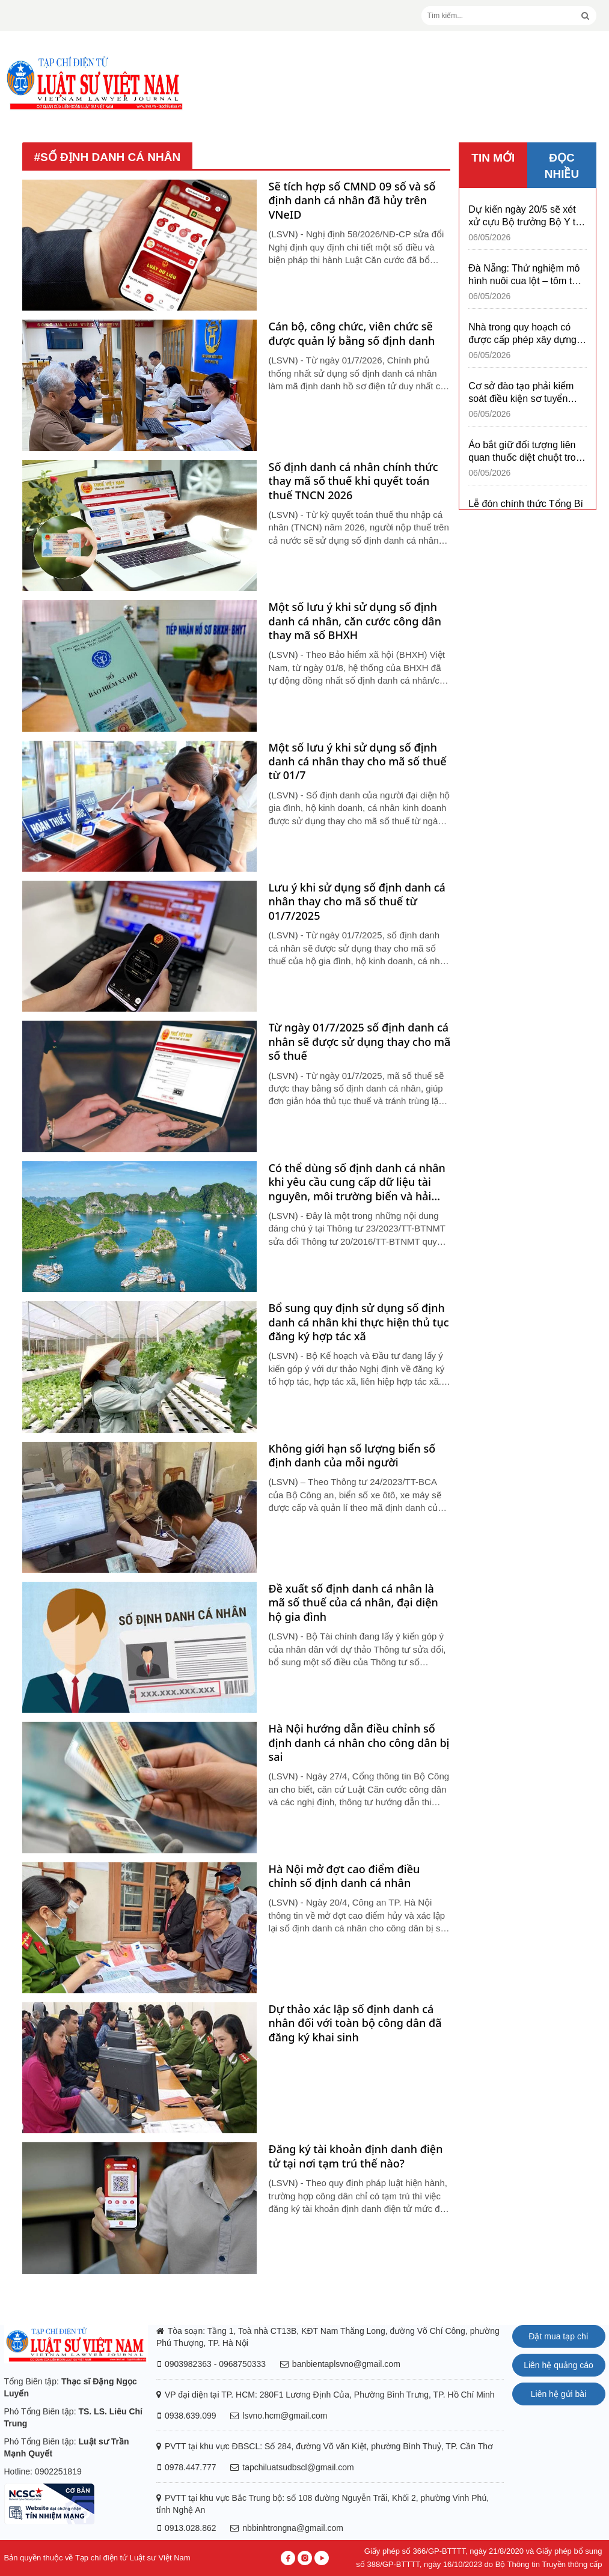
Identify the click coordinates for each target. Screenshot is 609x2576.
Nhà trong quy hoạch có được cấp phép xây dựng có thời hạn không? (522, 334)
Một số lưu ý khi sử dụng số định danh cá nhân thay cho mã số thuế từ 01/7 (358, 762)
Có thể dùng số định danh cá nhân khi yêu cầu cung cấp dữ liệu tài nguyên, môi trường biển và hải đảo (357, 1182)
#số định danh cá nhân (107, 157)
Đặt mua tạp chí (558, 2336)
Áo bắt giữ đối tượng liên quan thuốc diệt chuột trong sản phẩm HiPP (527, 452)
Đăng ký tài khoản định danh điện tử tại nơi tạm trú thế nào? (356, 2156)
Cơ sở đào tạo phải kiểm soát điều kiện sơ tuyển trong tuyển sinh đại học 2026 (521, 393)
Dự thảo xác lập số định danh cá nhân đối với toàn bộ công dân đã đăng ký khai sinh (355, 2023)
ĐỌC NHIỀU (562, 165)
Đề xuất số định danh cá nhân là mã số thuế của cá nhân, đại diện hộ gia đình (353, 1603)
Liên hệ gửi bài (559, 2394)
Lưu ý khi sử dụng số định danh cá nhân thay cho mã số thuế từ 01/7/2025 (357, 902)
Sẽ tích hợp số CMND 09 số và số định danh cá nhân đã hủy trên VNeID (352, 201)
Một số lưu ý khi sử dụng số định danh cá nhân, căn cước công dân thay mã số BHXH (355, 621)
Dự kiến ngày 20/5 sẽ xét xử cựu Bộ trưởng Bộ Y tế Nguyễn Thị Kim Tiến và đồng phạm (524, 216)
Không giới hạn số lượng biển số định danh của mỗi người (352, 1455)
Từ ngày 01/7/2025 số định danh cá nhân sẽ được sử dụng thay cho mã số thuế (360, 1042)
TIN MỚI (493, 157)
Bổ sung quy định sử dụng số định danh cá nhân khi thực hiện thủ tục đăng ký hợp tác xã (359, 1322)
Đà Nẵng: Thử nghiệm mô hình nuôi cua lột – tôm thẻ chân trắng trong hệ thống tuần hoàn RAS (525, 275)
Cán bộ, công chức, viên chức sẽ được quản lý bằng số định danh (352, 333)
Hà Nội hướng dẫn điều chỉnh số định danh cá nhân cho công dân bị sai (359, 1743)
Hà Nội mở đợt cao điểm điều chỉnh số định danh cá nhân (344, 1876)
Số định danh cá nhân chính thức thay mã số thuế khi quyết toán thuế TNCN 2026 (353, 481)
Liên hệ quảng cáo (558, 2365)
